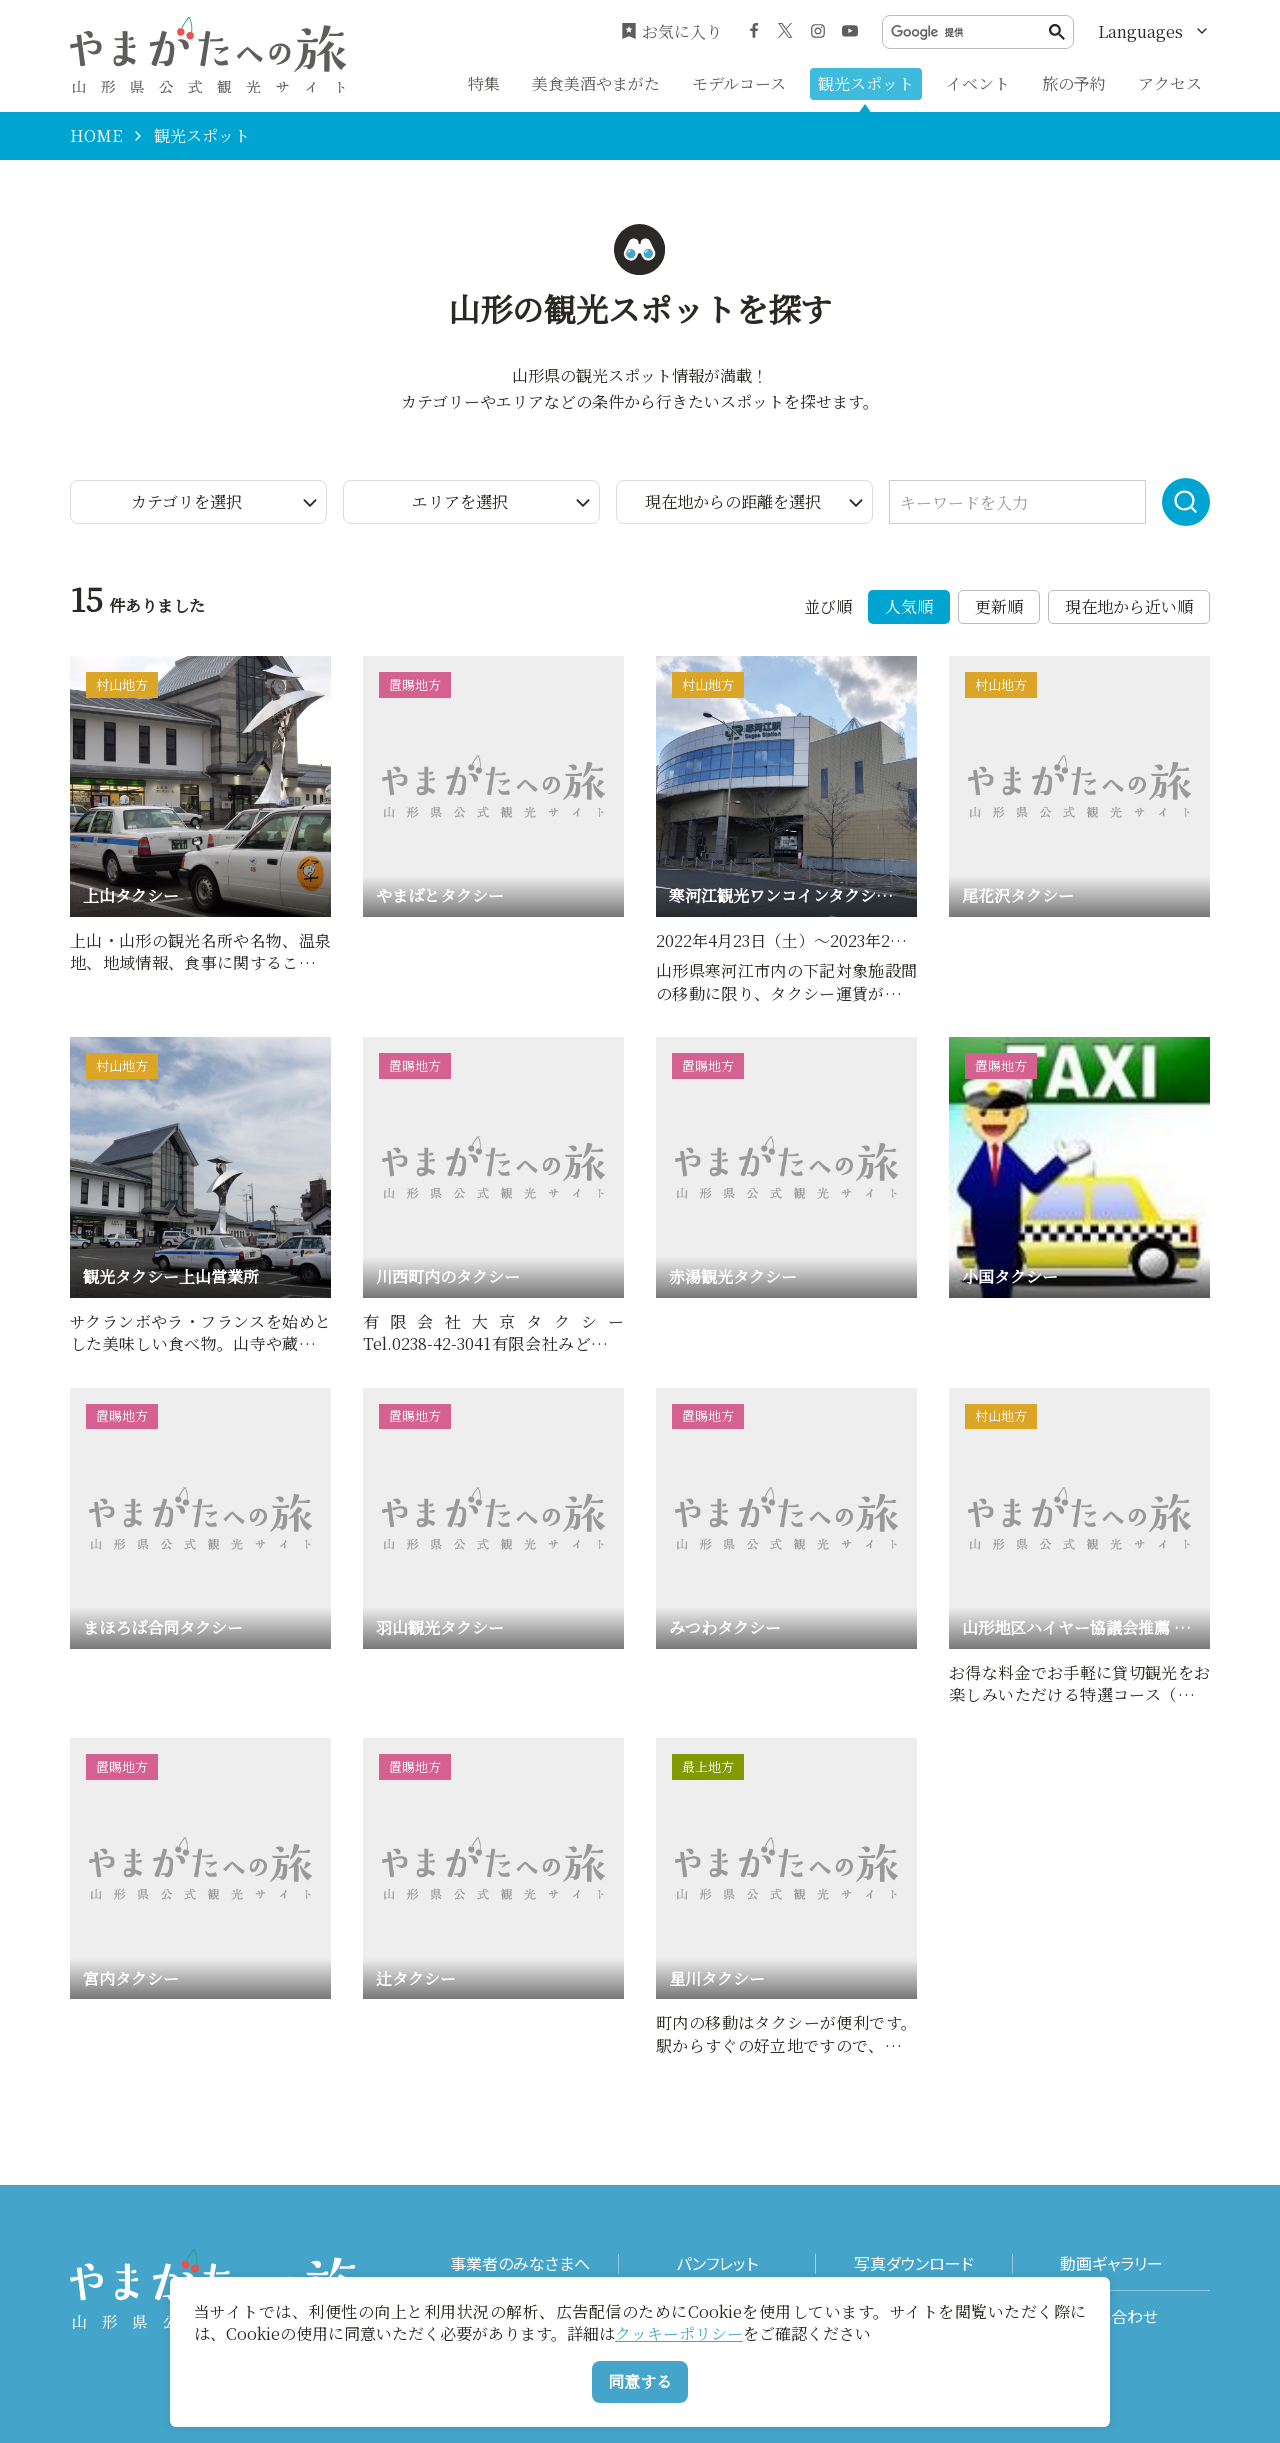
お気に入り (671, 32)
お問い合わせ (1111, 2316)
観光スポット (866, 83)
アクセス (1170, 83)
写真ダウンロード (914, 2263)
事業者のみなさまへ (520, 2263)
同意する (640, 2381)
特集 (484, 83)
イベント (978, 83)
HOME (96, 136)
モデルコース (739, 83)
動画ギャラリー (1111, 2263)
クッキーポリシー (679, 2333)
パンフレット (717, 2263)
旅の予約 (1074, 83)
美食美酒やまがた (596, 83)
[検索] (970, 32)
